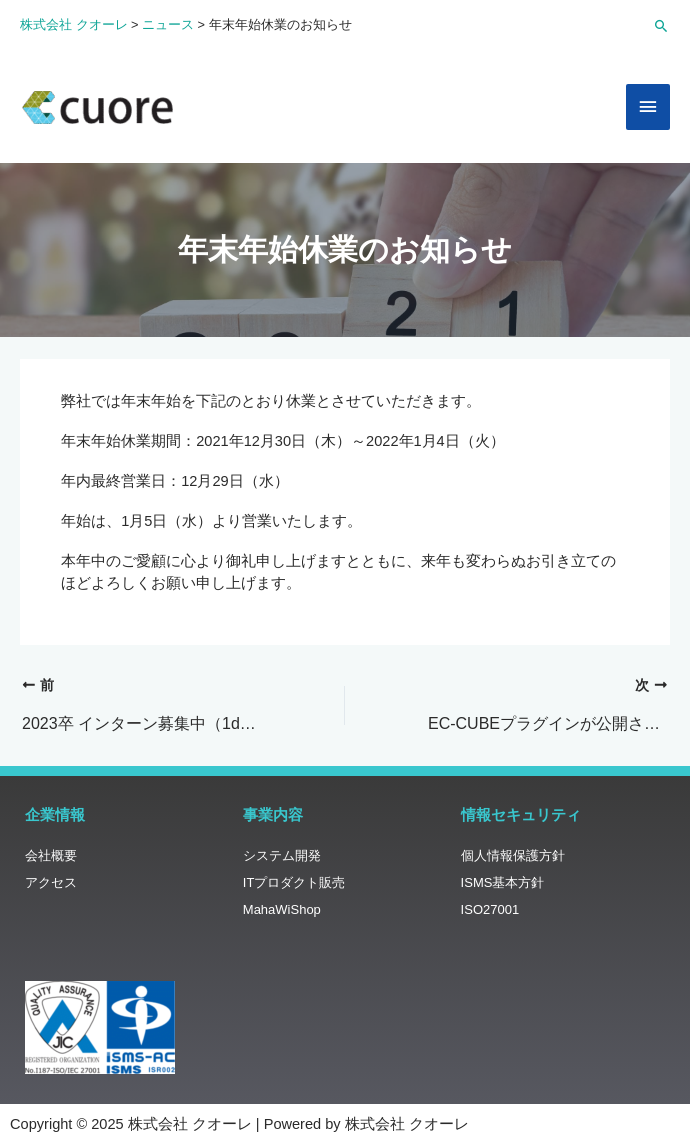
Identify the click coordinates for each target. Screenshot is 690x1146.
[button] (661, 25)
